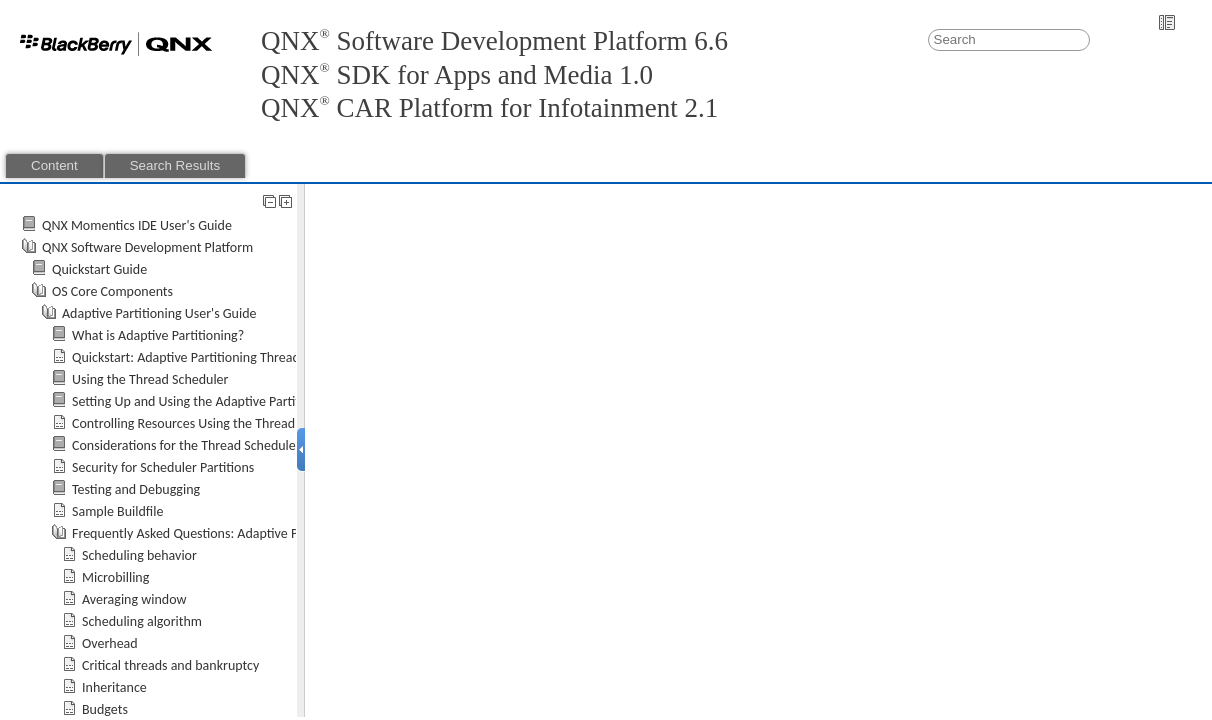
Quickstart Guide (99, 269)
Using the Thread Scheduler (150, 379)
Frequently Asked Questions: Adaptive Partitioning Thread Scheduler (266, 533)
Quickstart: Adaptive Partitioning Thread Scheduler (215, 357)
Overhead (110, 643)
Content (54, 165)
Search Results (175, 165)
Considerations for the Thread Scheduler (186, 445)
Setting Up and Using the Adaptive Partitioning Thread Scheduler (255, 401)
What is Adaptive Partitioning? (158, 335)
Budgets (105, 709)
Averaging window (134, 599)
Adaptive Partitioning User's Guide (159, 313)
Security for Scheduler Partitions (163, 467)
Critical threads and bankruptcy (170, 665)
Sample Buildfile (117, 511)
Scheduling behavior (139, 555)
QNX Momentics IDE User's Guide (137, 225)
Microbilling (115, 577)
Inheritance (114, 687)
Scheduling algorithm (142, 621)
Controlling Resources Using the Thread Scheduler (213, 423)
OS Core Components (112, 291)
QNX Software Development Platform (147, 247)
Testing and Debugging (136, 489)
